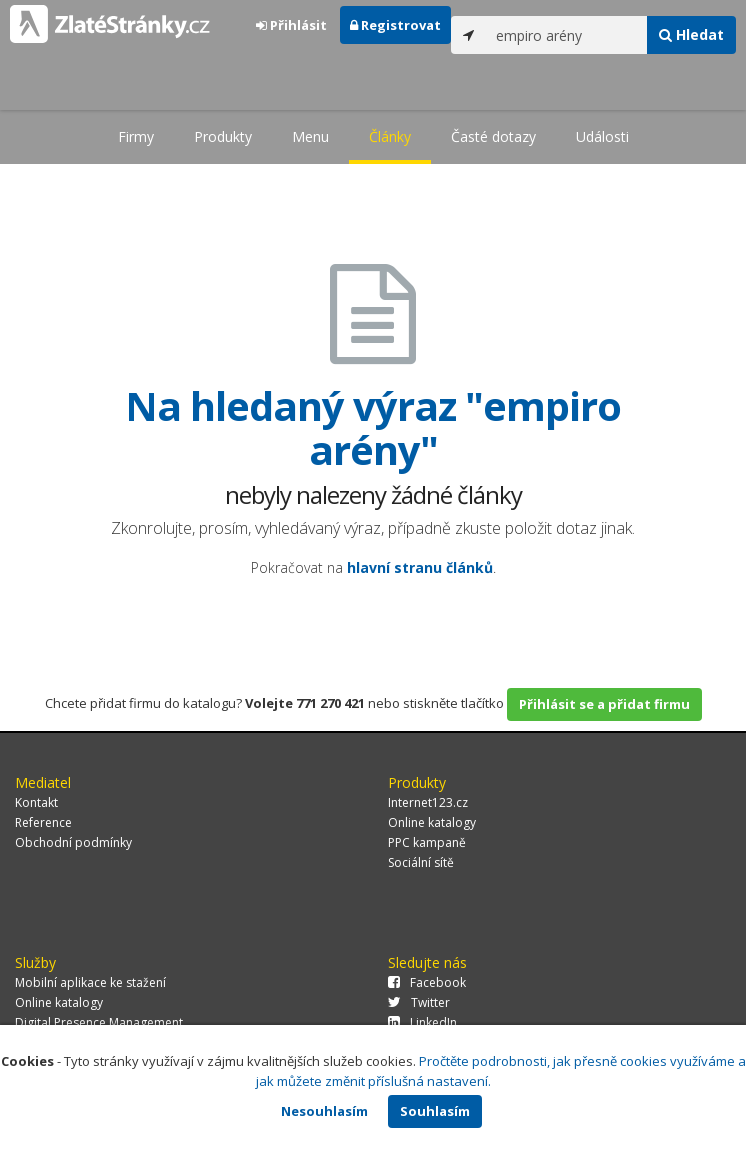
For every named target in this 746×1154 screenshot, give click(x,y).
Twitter (419, 1002)
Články (390, 136)
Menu (310, 136)
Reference (43, 822)
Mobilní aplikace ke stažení (90, 982)
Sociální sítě (421, 862)
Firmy (136, 136)
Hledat (691, 34)
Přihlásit (291, 25)
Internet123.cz (428, 802)
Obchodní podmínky (73, 842)
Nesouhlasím (324, 1111)
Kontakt (36, 802)
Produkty (223, 136)
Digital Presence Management (99, 1022)
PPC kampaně (427, 842)
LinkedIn (422, 1022)
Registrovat (395, 25)
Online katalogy (432, 822)
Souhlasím (435, 1111)
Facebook (427, 982)
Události (602, 136)
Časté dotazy (493, 136)
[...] (567, 35)
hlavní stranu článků (420, 567)
